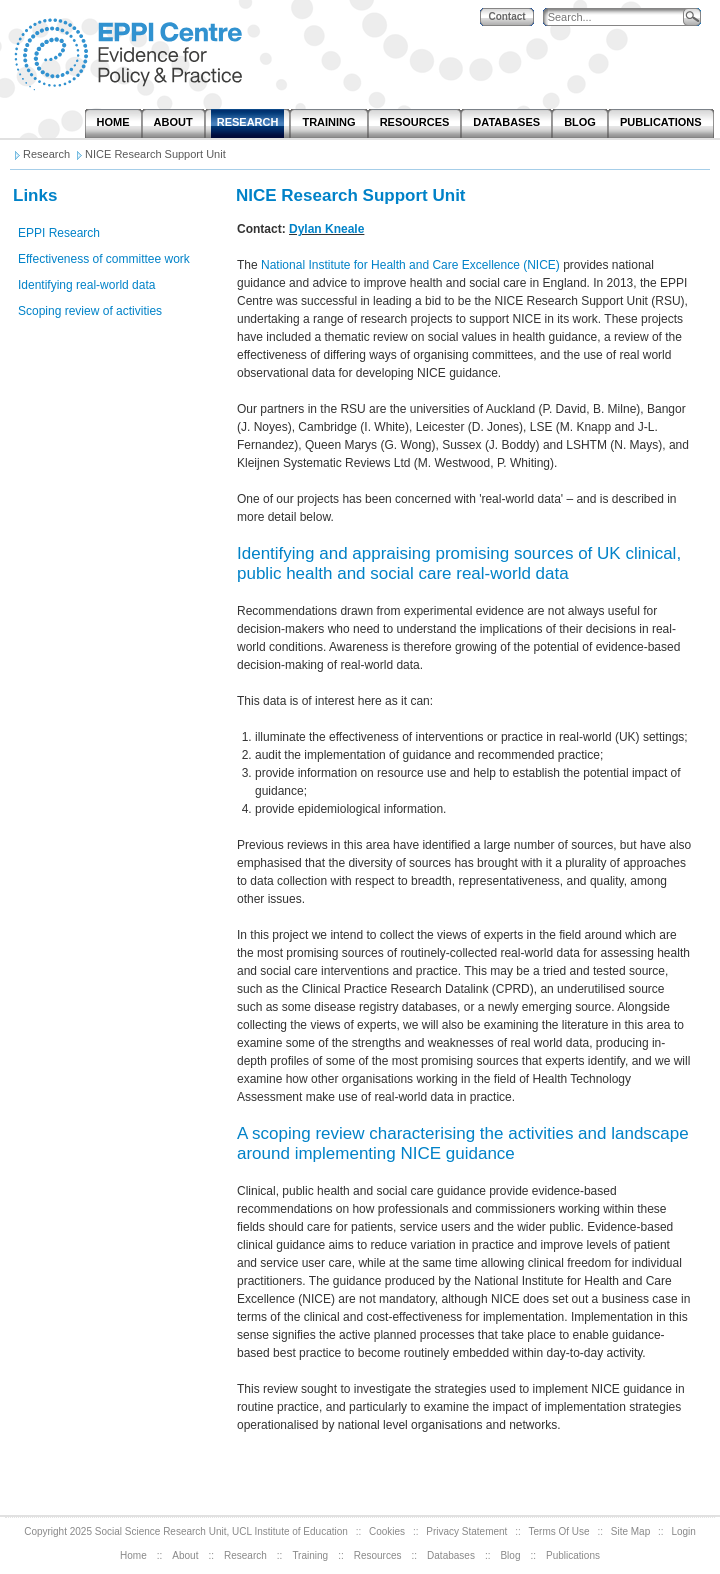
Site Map (630, 1531)
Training (310, 1555)
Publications (573, 1555)
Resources (378, 1555)
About (185, 1555)
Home (133, 1555)
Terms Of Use (559, 1531)
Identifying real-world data (86, 285)
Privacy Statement (466, 1531)
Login (683, 1531)
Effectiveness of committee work (104, 259)
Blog (510, 1555)
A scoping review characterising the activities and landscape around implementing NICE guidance (463, 1143)
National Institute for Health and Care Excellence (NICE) (410, 265)
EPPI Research (59, 233)
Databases (451, 1555)
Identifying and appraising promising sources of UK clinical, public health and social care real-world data (459, 563)
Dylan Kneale (326, 229)
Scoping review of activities (90, 311)
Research (245, 1555)
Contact (506, 16)
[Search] (618, 17)
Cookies (387, 1531)
